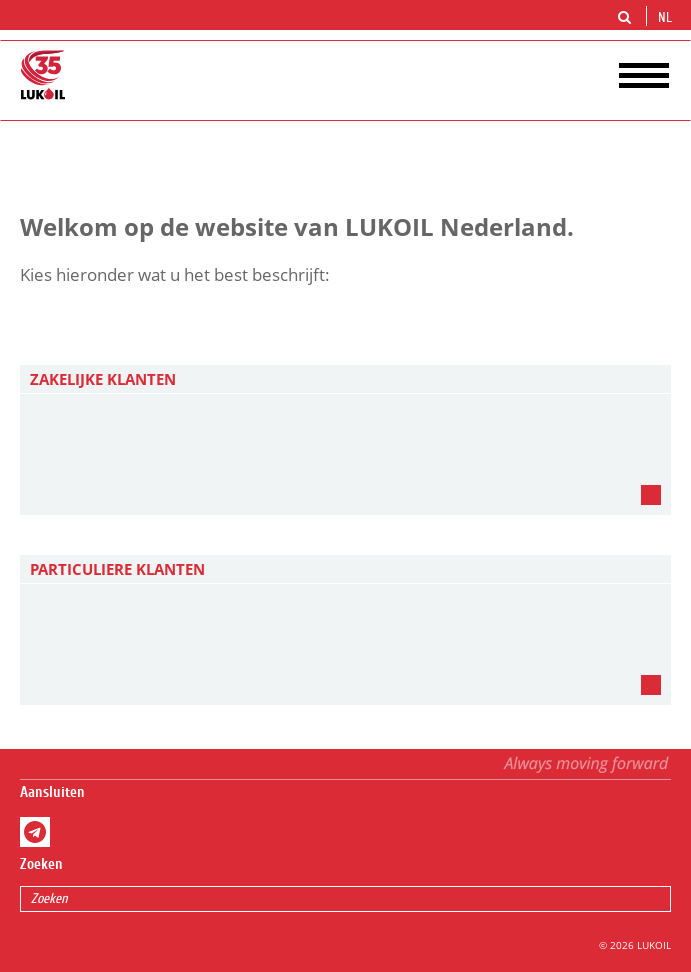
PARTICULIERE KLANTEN (117, 569)
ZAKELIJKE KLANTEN (103, 379)
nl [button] (667, 18)
